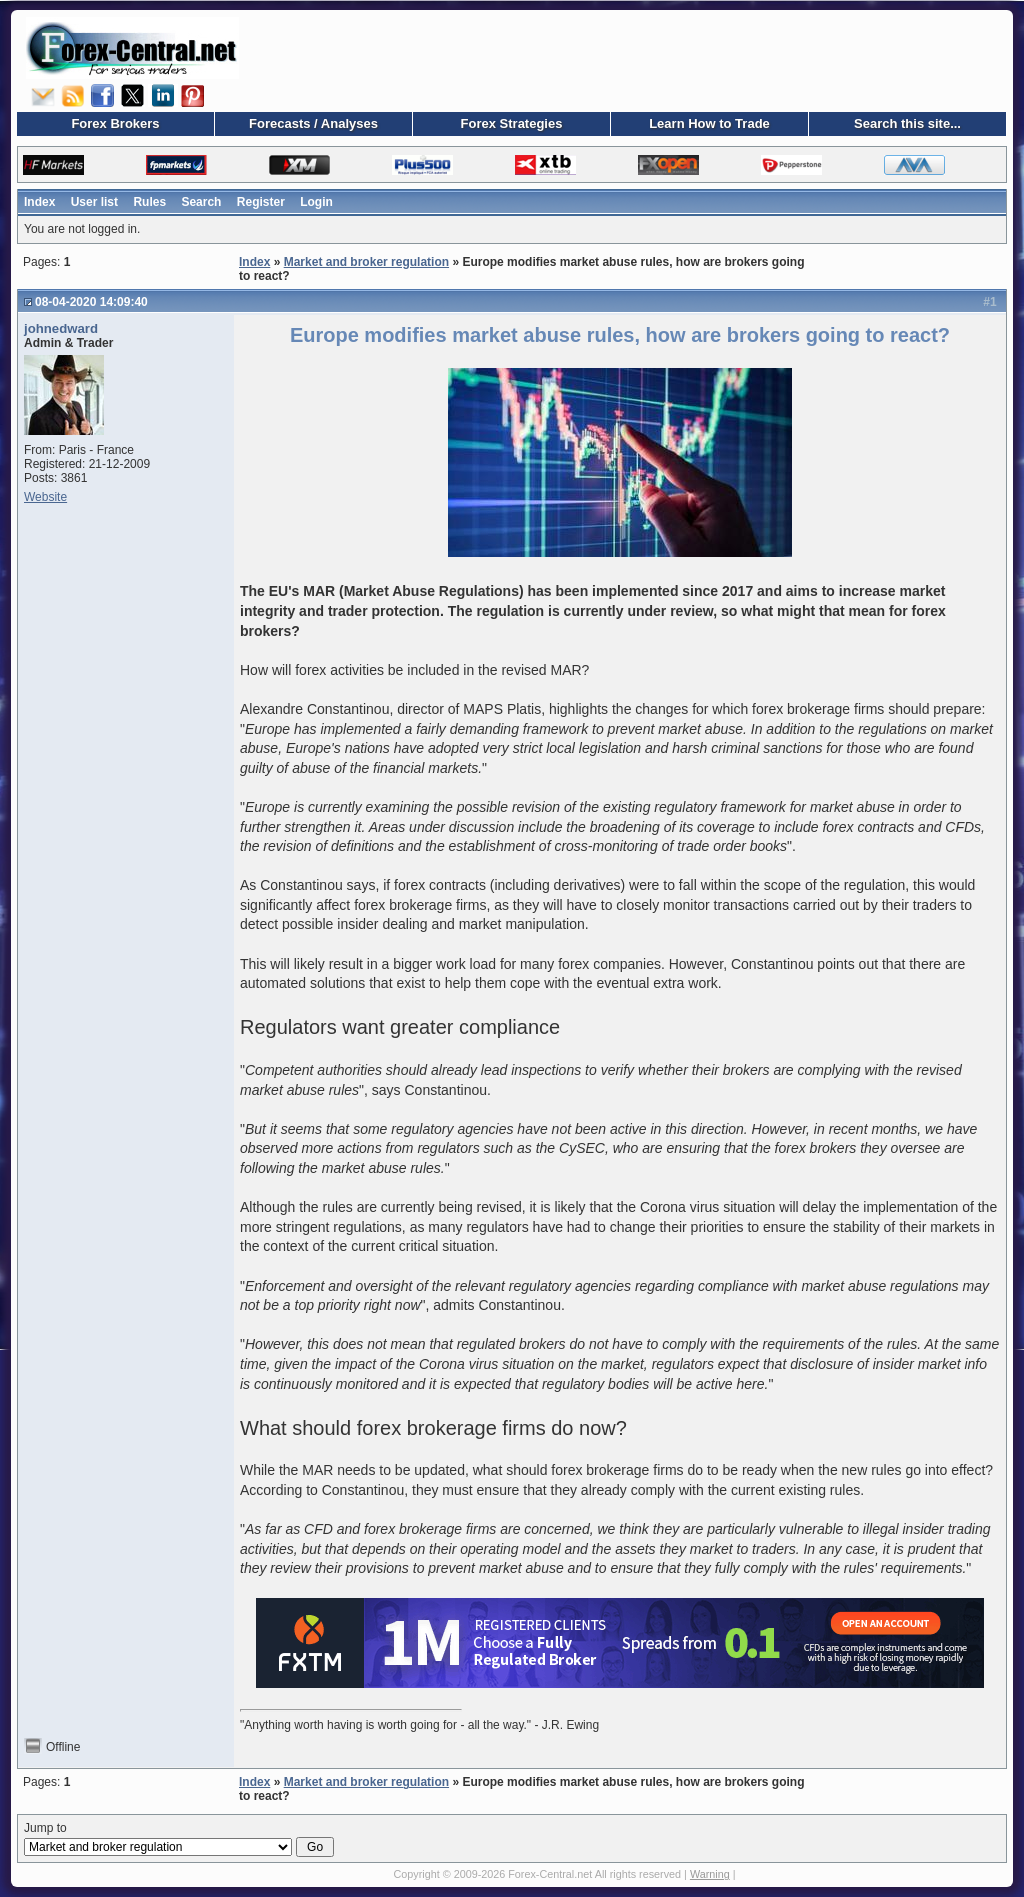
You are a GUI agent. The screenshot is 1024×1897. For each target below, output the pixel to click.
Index (39, 202)
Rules (149, 202)
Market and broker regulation (366, 262)
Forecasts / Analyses (313, 123)
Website (45, 497)
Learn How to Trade (709, 123)
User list (94, 202)
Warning (710, 1874)
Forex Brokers (115, 123)
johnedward (61, 328)
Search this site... (907, 123)
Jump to (179, 1839)
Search (201, 202)
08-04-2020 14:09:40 (91, 302)
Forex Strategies (512, 123)
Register (261, 202)
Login (316, 202)
